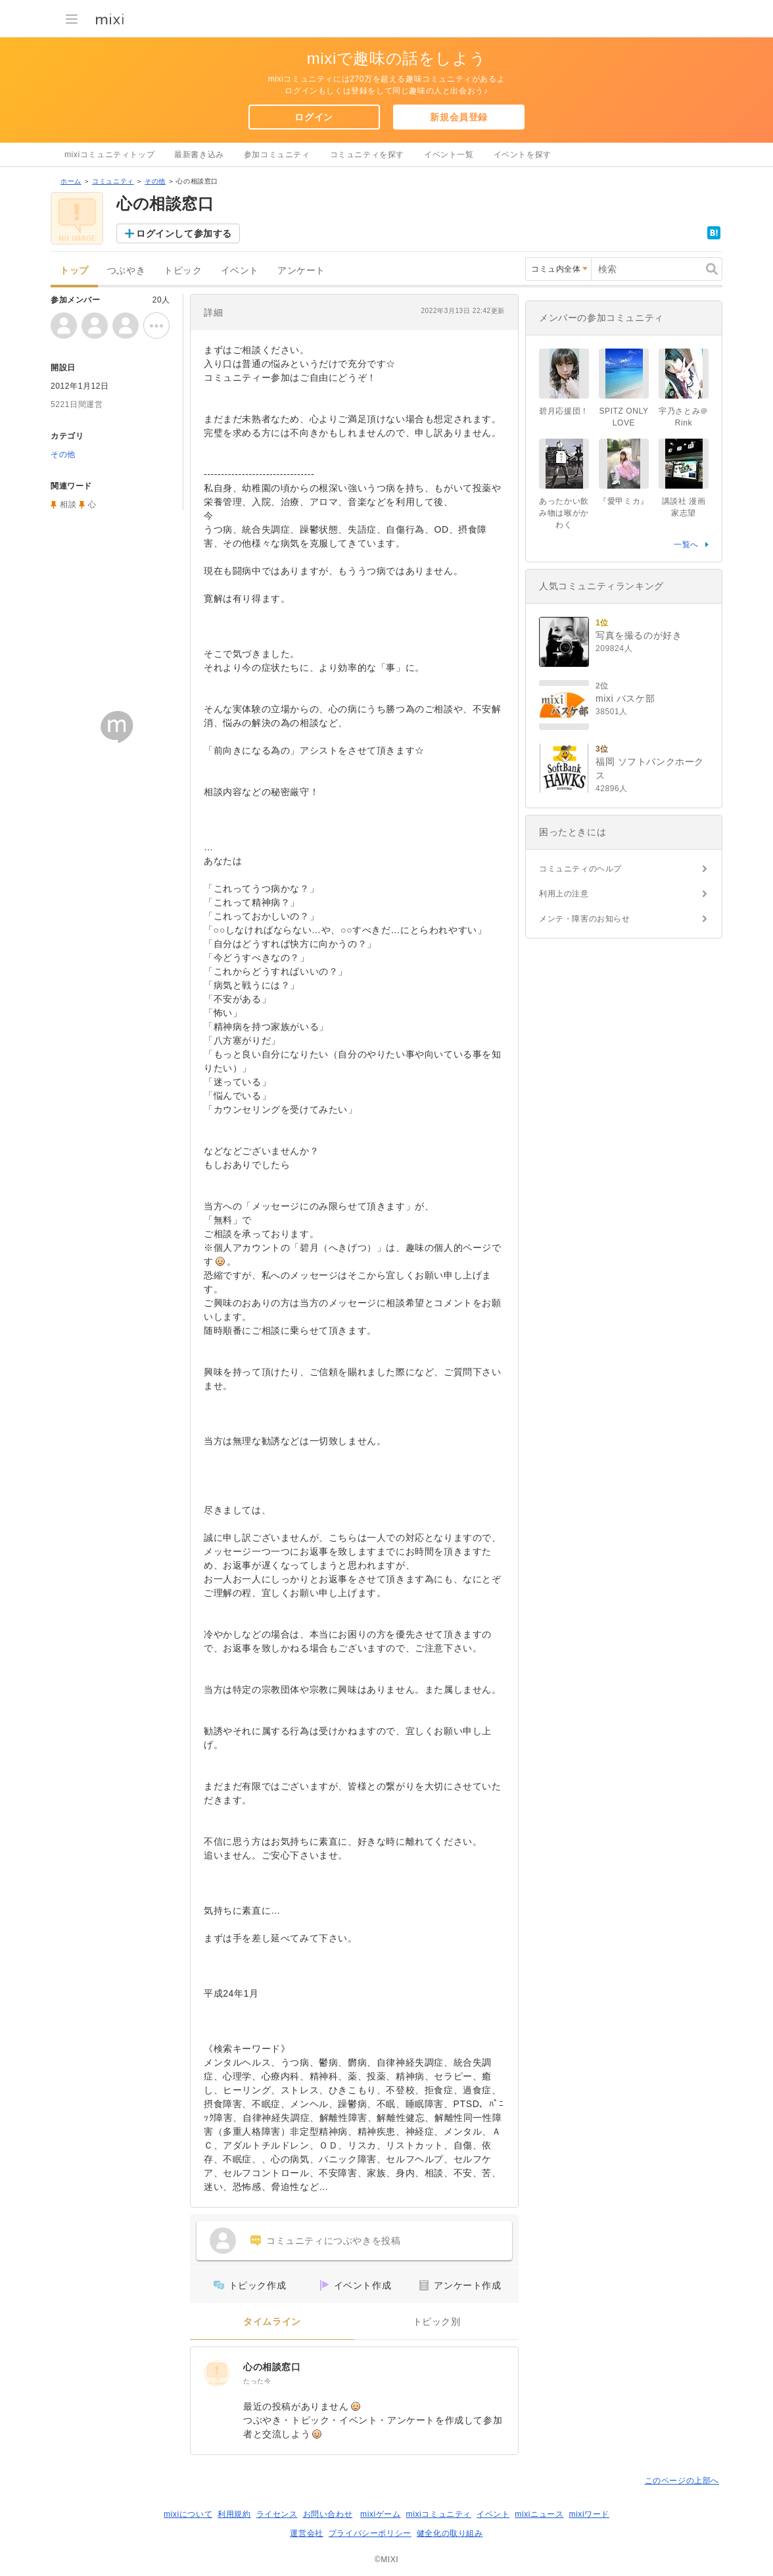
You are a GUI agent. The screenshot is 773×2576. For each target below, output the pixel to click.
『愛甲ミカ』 (624, 501)
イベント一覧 (449, 154)
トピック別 (437, 2322)
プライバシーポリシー (370, 2533)
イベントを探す (522, 154)
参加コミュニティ (277, 154)
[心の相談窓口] (217, 2373)
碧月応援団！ (564, 411)
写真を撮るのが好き (639, 635)
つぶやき (126, 271)
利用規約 (234, 2514)
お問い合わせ (328, 2514)
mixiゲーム (380, 2514)
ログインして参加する (184, 233)
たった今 (257, 2381)
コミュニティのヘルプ (580, 868)
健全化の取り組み (450, 2533)
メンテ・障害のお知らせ (584, 918)
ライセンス (277, 2514)
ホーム (71, 181)
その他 (155, 181)
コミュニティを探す (367, 154)
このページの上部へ (682, 2480)
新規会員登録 (459, 117)
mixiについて (188, 2514)
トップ (74, 271)
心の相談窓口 (272, 2367)
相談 (68, 504)
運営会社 (306, 2533)
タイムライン (272, 2322)
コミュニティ (113, 181)
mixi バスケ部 (625, 698)
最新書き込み (199, 154)
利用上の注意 (564, 893)
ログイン (313, 117)
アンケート (301, 271)
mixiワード (589, 2514)
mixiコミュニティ (438, 2514)
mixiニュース (539, 2514)
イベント (240, 271)
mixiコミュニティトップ (109, 154)
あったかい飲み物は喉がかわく (564, 513)
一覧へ (686, 544)
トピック (183, 271)
